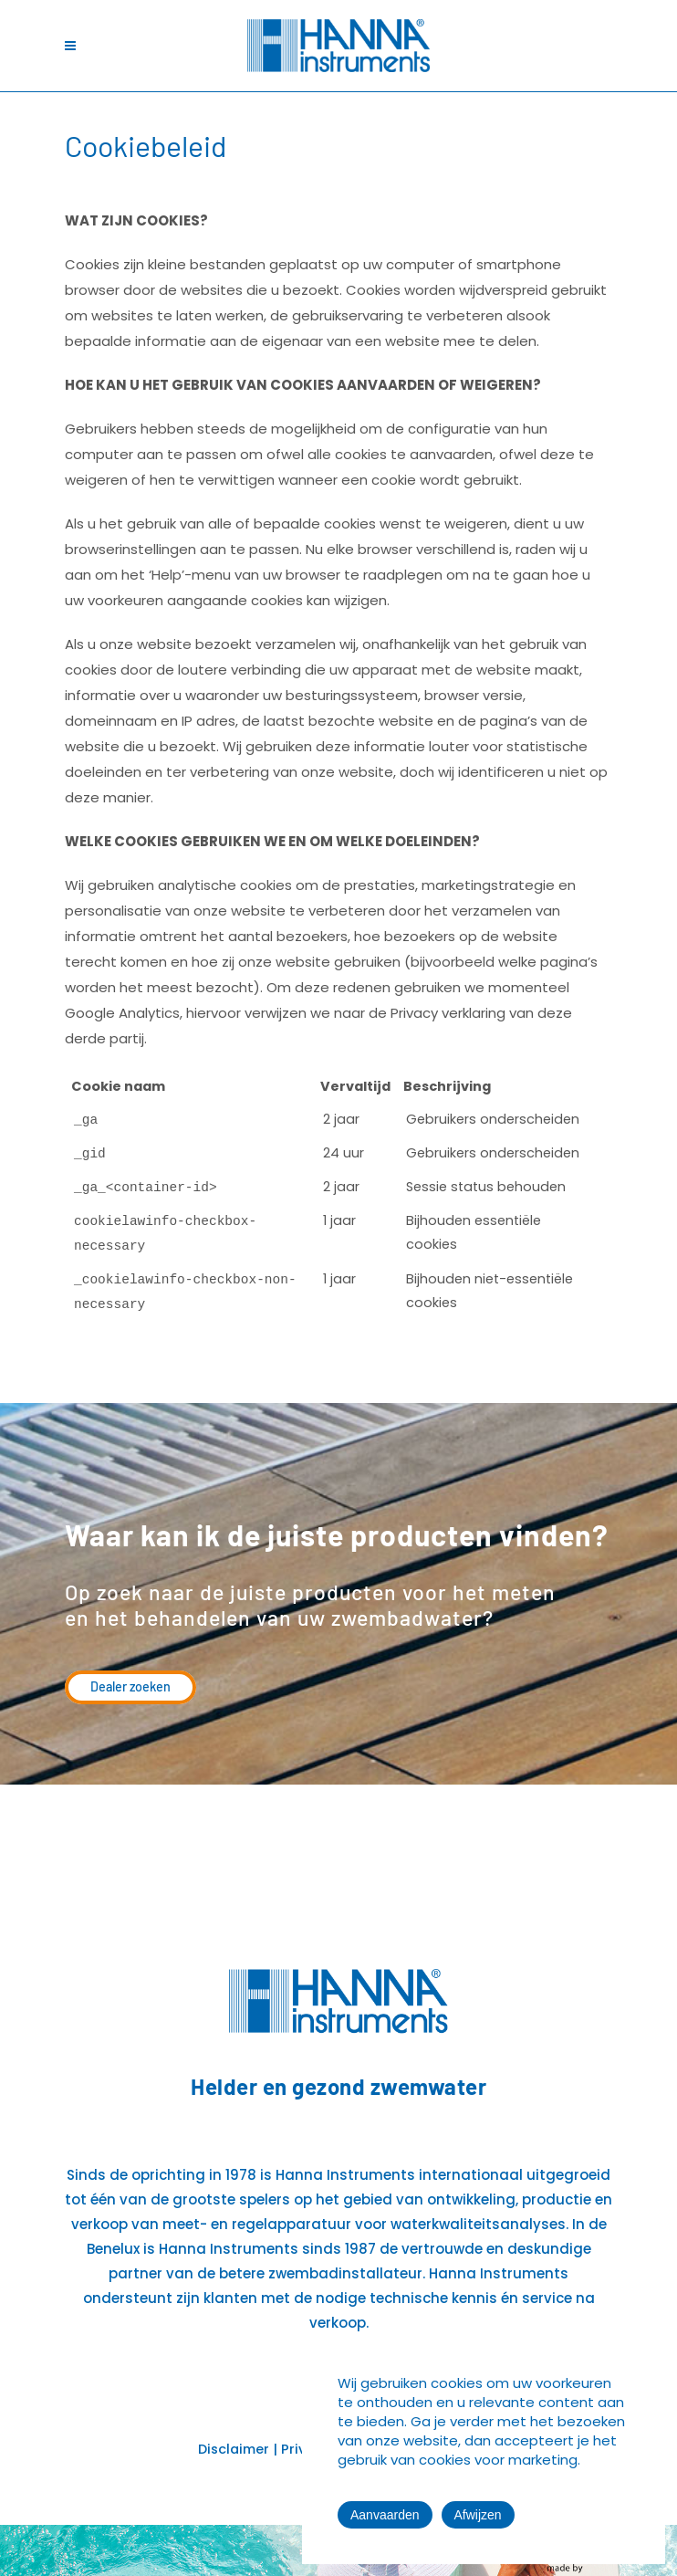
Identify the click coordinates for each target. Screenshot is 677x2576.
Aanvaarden (385, 2515)
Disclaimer (233, 2449)
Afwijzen (478, 2515)
